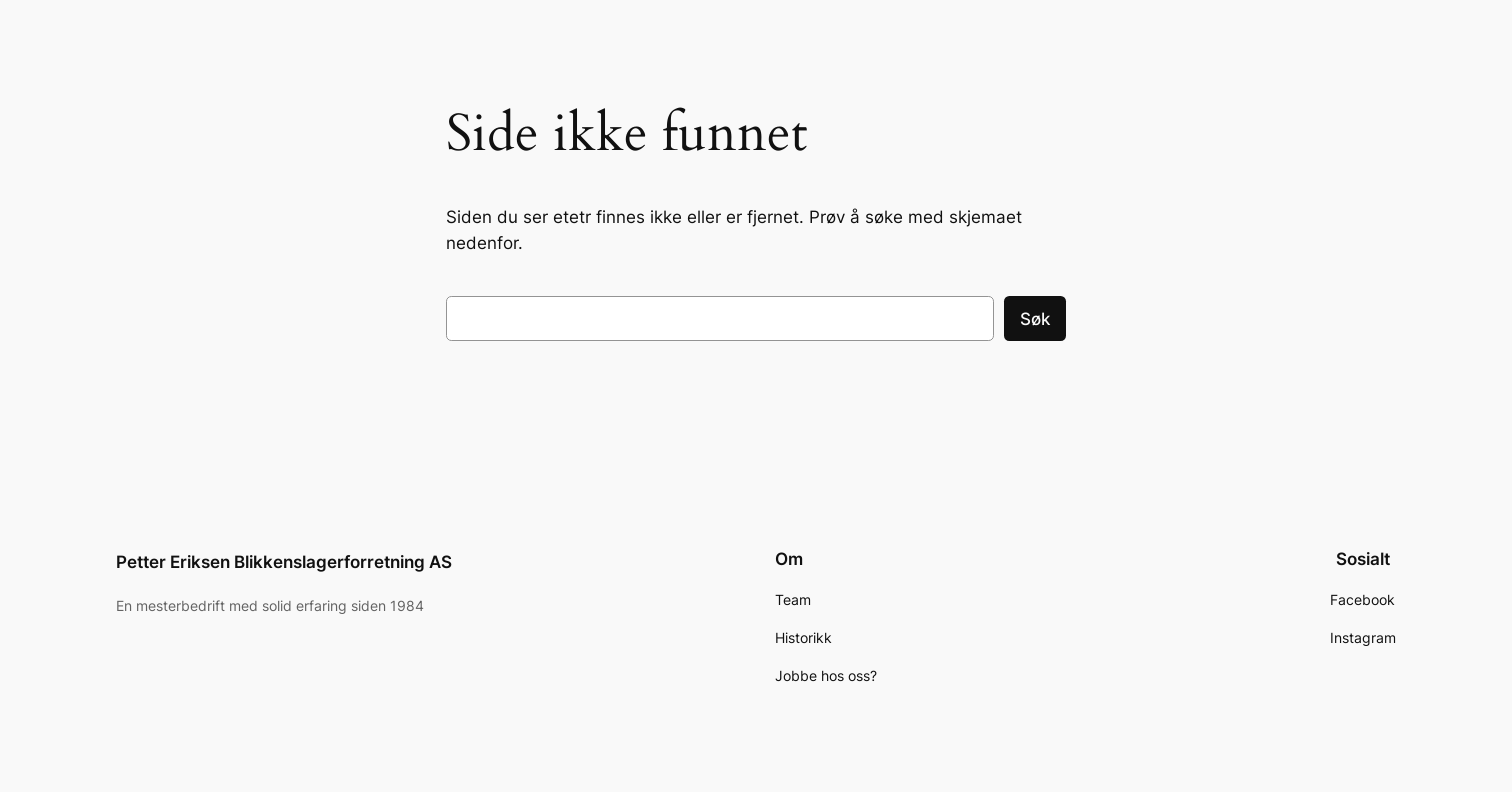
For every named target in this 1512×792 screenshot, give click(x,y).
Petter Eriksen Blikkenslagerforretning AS (284, 562)
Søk (1035, 319)
